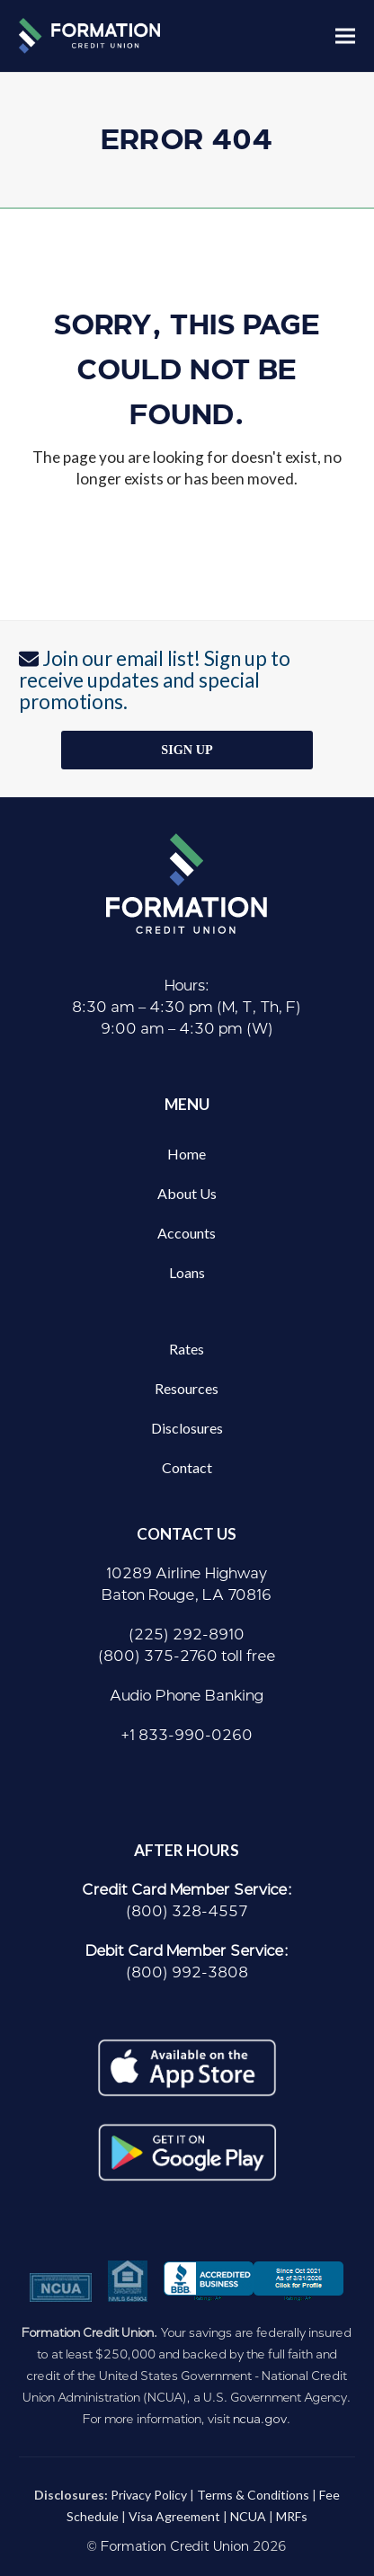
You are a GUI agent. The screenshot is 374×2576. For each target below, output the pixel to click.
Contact (187, 1467)
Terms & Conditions (253, 2494)
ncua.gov (260, 2419)
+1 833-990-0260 (186, 1735)
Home (186, 1153)
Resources (186, 1388)
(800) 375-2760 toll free (187, 1656)
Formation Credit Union (175, 2546)
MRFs (291, 2516)
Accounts (186, 1232)
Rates (186, 1348)
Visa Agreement (174, 2516)
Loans (187, 1272)
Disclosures (187, 1427)
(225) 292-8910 (187, 1634)
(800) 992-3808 (187, 1972)
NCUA (248, 2516)
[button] (345, 35)
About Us (187, 1193)
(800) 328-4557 (187, 1911)
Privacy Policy (149, 2494)
